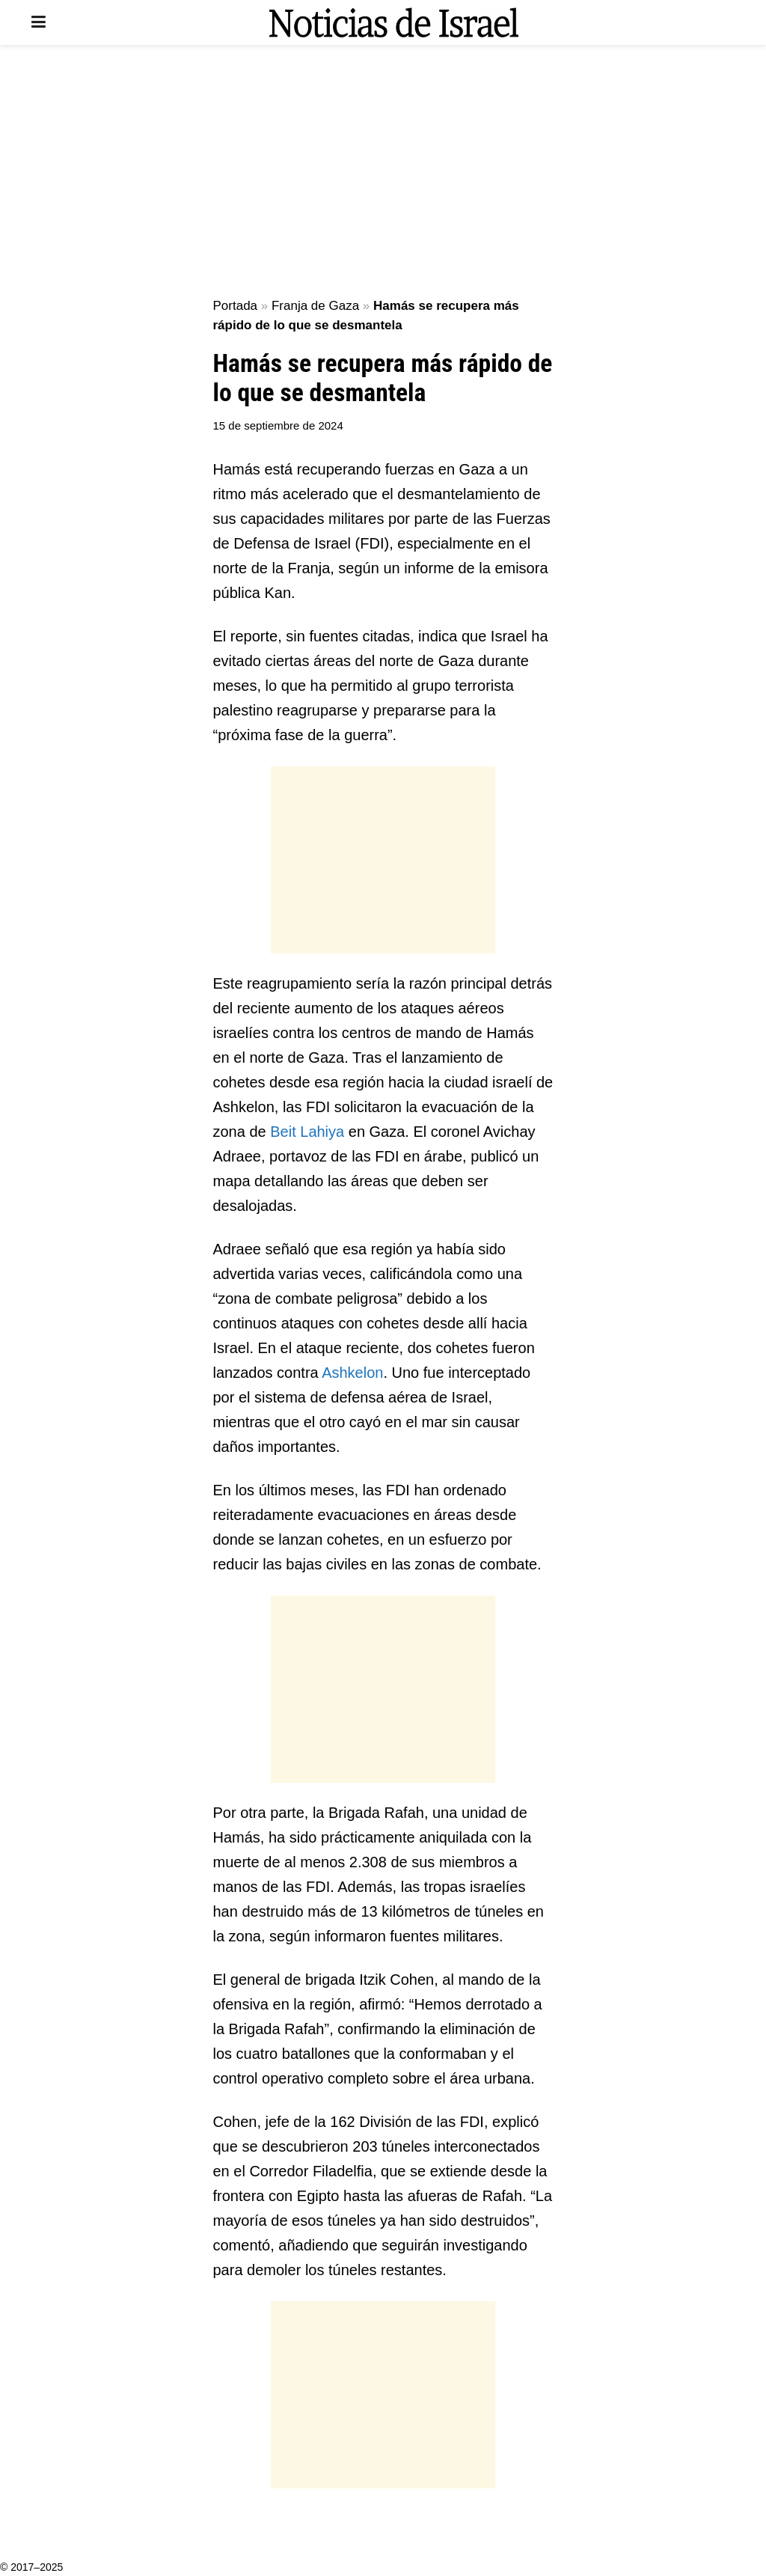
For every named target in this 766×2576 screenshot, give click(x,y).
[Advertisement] (383, 172)
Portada (235, 306)
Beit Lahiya (307, 1131)
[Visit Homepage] (393, 22)
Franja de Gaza (315, 306)
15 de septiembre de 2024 (278, 425)
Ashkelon (352, 1372)
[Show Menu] (38, 22)
